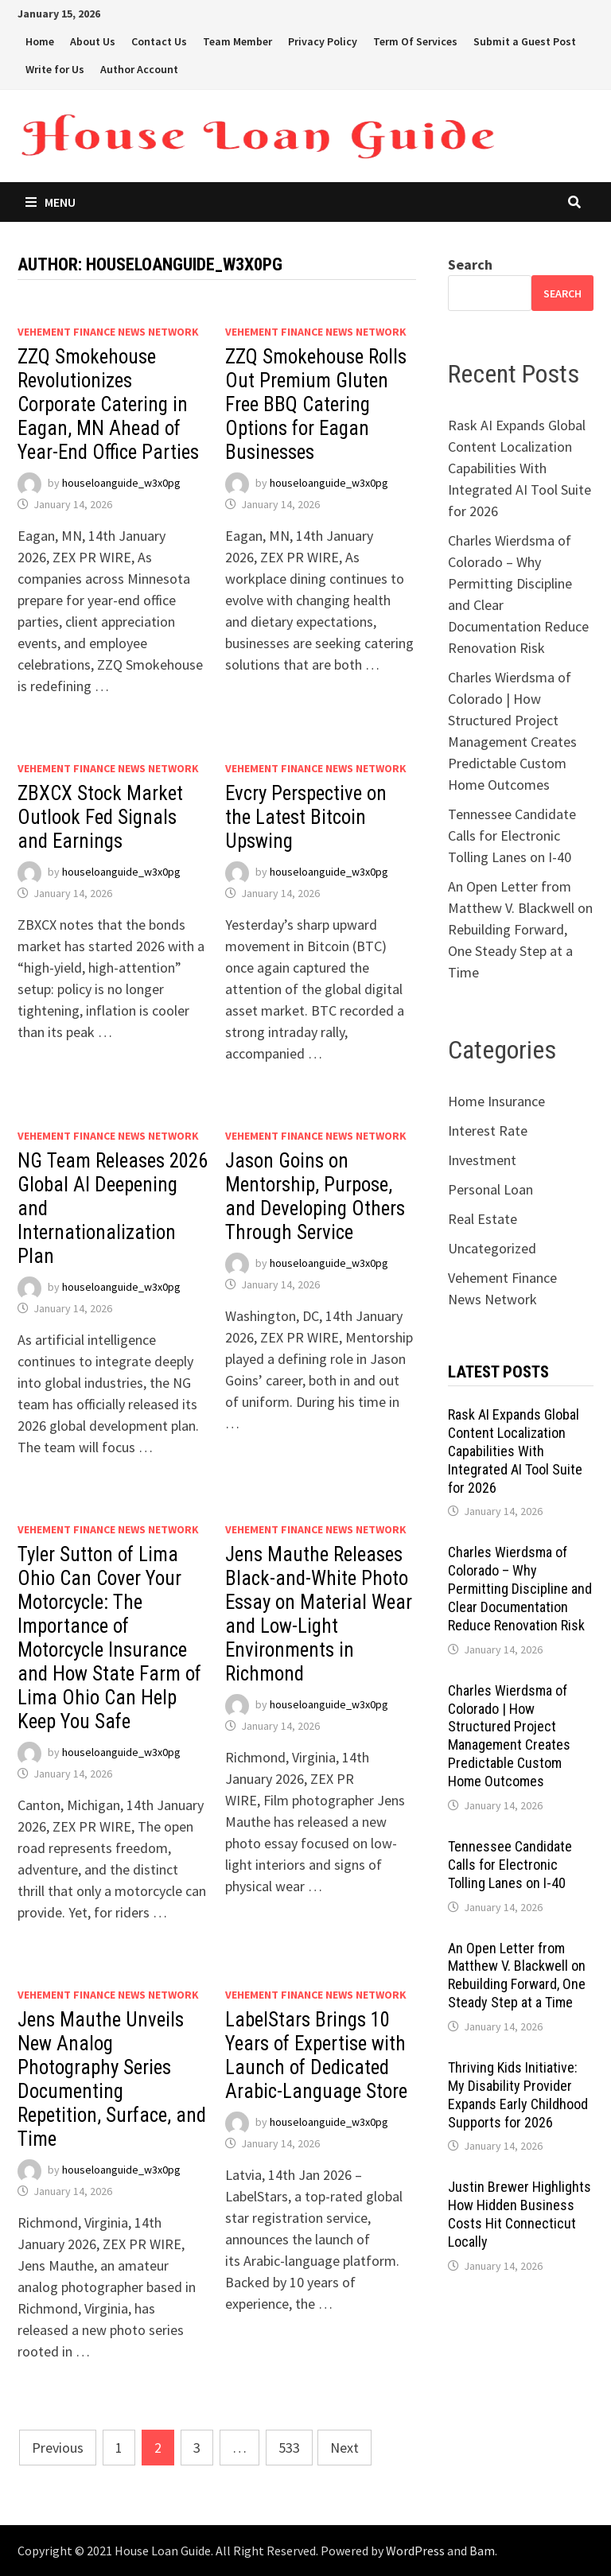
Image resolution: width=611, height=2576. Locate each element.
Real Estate (482, 1219)
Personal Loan (490, 1189)
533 (289, 2447)
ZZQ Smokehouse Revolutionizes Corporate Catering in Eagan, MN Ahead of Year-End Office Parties (108, 404)
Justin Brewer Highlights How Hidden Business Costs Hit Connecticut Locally (519, 2214)
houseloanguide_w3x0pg (121, 483)
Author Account (139, 69)
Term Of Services (415, 41)
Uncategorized (492, 1248)
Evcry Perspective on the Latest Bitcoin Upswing (306, 817)
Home (39, 41)
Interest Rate (487, 1130)
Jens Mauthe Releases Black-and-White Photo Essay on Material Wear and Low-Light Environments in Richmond (318, 1614)
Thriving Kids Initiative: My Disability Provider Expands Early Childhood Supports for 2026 (518, 2095)
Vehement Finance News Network (108, 331)
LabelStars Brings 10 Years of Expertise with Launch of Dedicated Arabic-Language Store (316, 2055)
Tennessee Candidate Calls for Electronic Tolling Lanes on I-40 (512, 835)
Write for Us (54, 69)
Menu (50, 202)
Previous (58, 2447)
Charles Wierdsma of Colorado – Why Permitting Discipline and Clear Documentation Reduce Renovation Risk (520, 1588)
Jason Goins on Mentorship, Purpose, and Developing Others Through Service (315, 1196)
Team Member (237, 41)
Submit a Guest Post (524, 41)
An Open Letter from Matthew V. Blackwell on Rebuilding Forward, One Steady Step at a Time (520, 929)
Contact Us (159, 41)
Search (470, 264)
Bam (482, 2551)
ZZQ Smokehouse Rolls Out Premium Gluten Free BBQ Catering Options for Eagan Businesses (316, 404)
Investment (482, 1160)
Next (344, 2447)
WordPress (415, 2551)
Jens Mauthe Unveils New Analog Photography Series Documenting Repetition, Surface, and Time (112, 2079)
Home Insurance (496, 1101)
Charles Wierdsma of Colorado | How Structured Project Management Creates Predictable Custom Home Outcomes (509, 1735)
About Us (92, 41)
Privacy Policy (322, 41)
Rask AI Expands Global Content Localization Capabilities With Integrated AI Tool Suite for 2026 (519, 468)
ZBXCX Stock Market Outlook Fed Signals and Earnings (100, 817)
